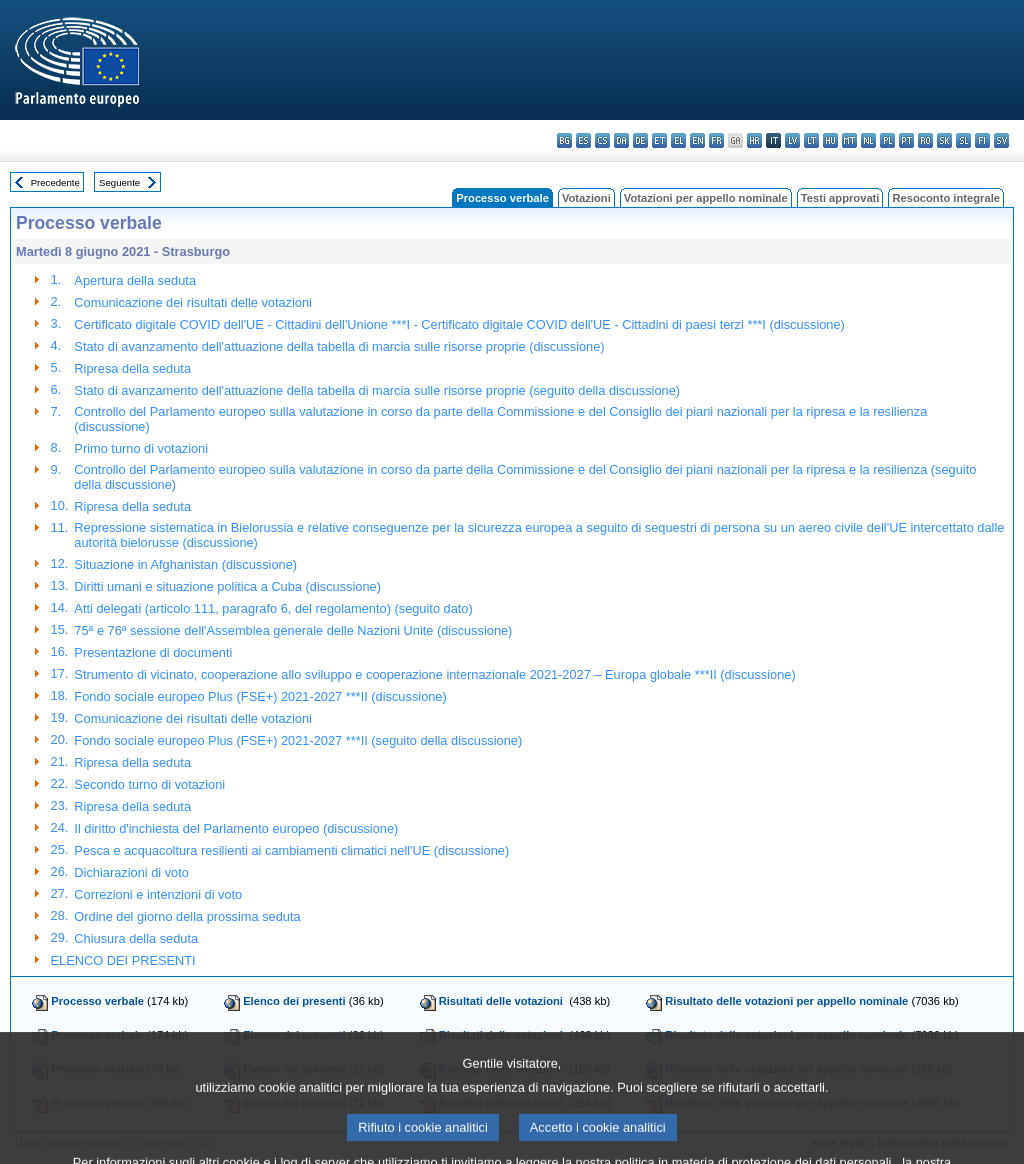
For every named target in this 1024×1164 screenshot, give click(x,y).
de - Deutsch (640, 140)
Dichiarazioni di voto (131, 872)
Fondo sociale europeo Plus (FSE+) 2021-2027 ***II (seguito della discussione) (298, 740)
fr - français (716, 140)
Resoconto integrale (946, 198)
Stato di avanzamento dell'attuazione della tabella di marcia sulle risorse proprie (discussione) (339, 346)
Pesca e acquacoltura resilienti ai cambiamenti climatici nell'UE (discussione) (291, 850)
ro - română (925, 140)
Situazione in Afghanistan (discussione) (185, 564)
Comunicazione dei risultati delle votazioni (193, 302)
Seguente (119, 182)
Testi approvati (840, 198)
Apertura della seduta (135, 280)
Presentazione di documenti (153, 652)
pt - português (906, 140)
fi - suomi (982, 140)
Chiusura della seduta (136, 938)
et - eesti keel (659, 140)
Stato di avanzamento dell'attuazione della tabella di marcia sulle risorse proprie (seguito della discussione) (377, 390)
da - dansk (621, 140)
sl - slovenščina (963, 140)
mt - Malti (849, 140)
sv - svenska (1001, 140)
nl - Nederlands (868, 140)
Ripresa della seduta (132, 368)
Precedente (55, 182)
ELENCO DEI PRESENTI (123, 960)
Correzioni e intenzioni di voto (158, 894)
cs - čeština (602, 140)
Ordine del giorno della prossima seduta (187, 916)
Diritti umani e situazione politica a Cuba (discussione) (227, 586)
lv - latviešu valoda (792, 140)
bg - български (564, 140)
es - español (583, 140)
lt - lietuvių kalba (811, 140)
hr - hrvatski (754, 140)
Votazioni (586, 198)
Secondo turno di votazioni (149, 784)
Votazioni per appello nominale (706, 198)
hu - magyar (830, 140)
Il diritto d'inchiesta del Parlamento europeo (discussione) (236, 828)
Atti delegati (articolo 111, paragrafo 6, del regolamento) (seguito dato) (273, 608)
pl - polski (887, 140)
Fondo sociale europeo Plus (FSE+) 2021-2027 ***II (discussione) (260, 696)
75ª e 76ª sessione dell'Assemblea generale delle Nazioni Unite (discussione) (293, 630)
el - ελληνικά (678, 140)
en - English (697, 140)
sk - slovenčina (944, 140)
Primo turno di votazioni (141, 448)
